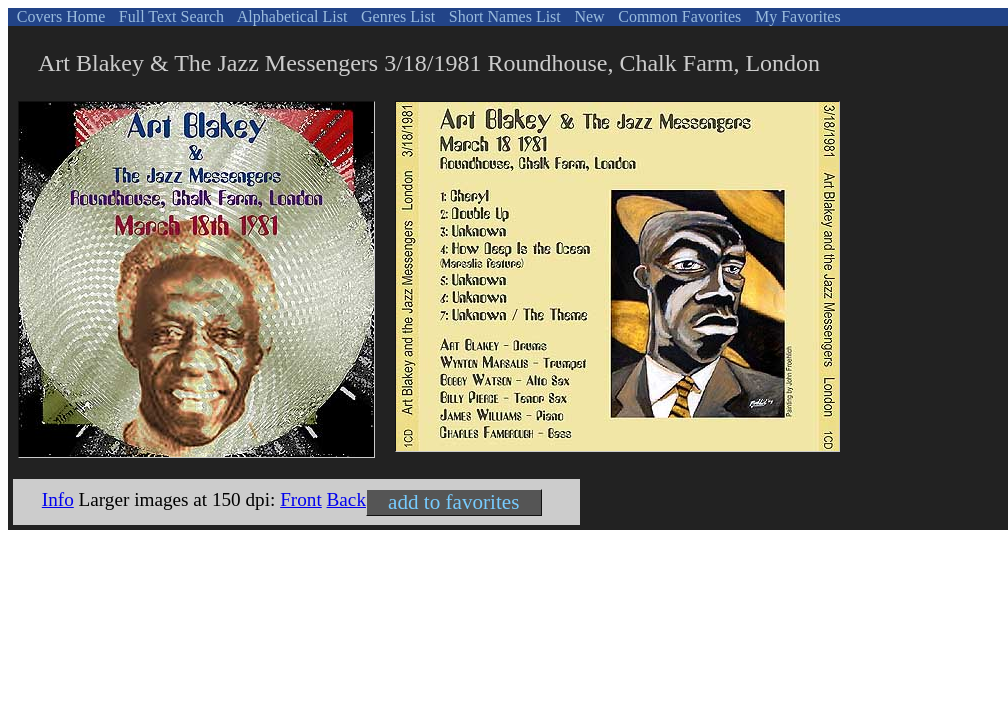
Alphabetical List (291, 16)
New (587, 16)
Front (301, 499)
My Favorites (796, 16)
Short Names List (503, 16)
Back (346, 499)
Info (58, 499)
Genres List (396, 16)
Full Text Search (169, 16)
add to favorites (453, 502)
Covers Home (59, 16)
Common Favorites (677, 16)
